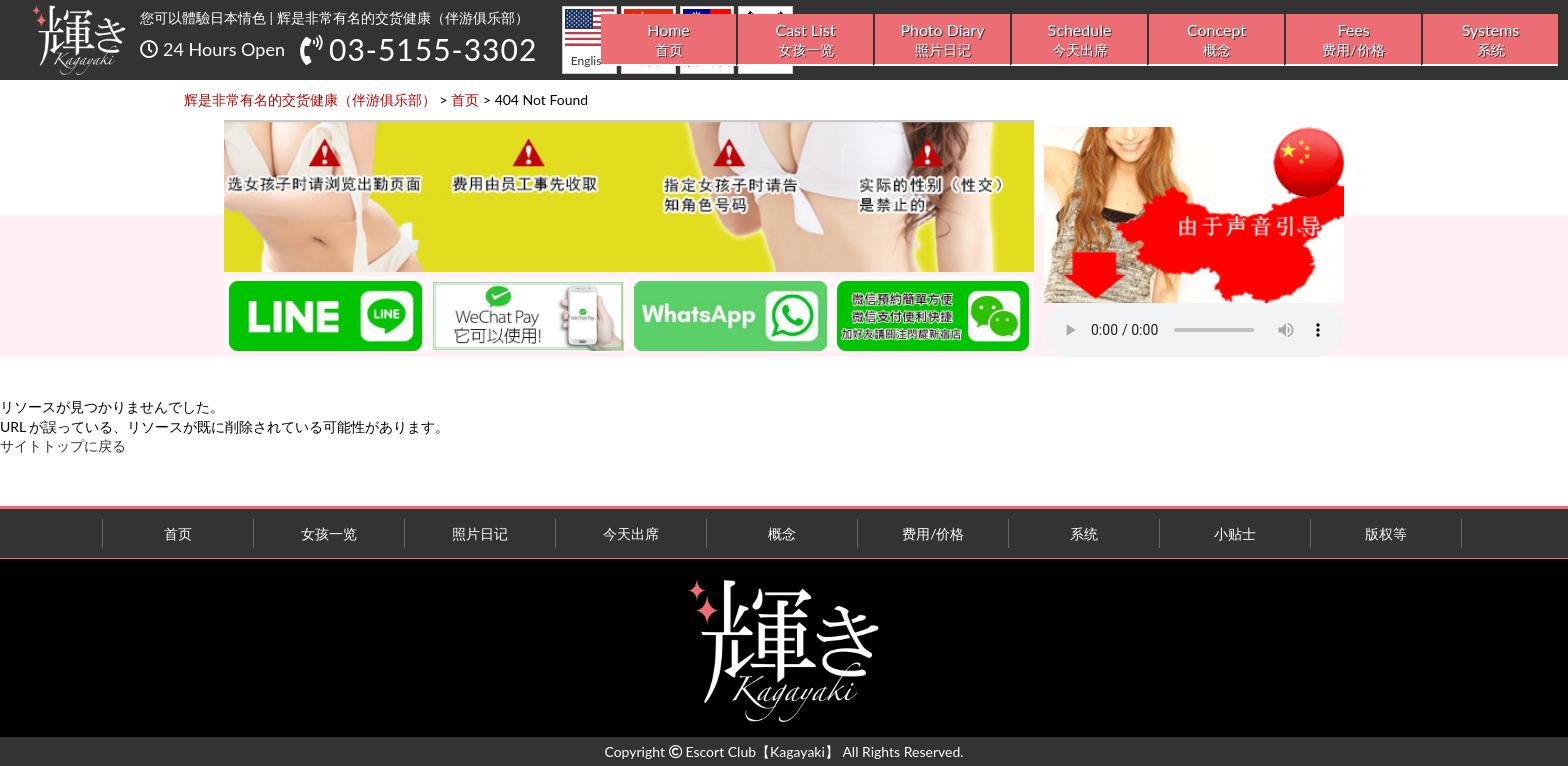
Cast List (805, 39)
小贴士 (1235, 533)
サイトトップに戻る (63, 445)
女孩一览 (329, 533)
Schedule (1079, 39)
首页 (178, 533)
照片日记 (480, 533)
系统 (1084, 533)
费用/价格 (933, 533)
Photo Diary (942, 39)
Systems (1490, 39)
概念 (782, 533)
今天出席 (631, 533)
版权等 (1386, 533)
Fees (1353, 39)
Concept (1216, 39)
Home (668, 39)
